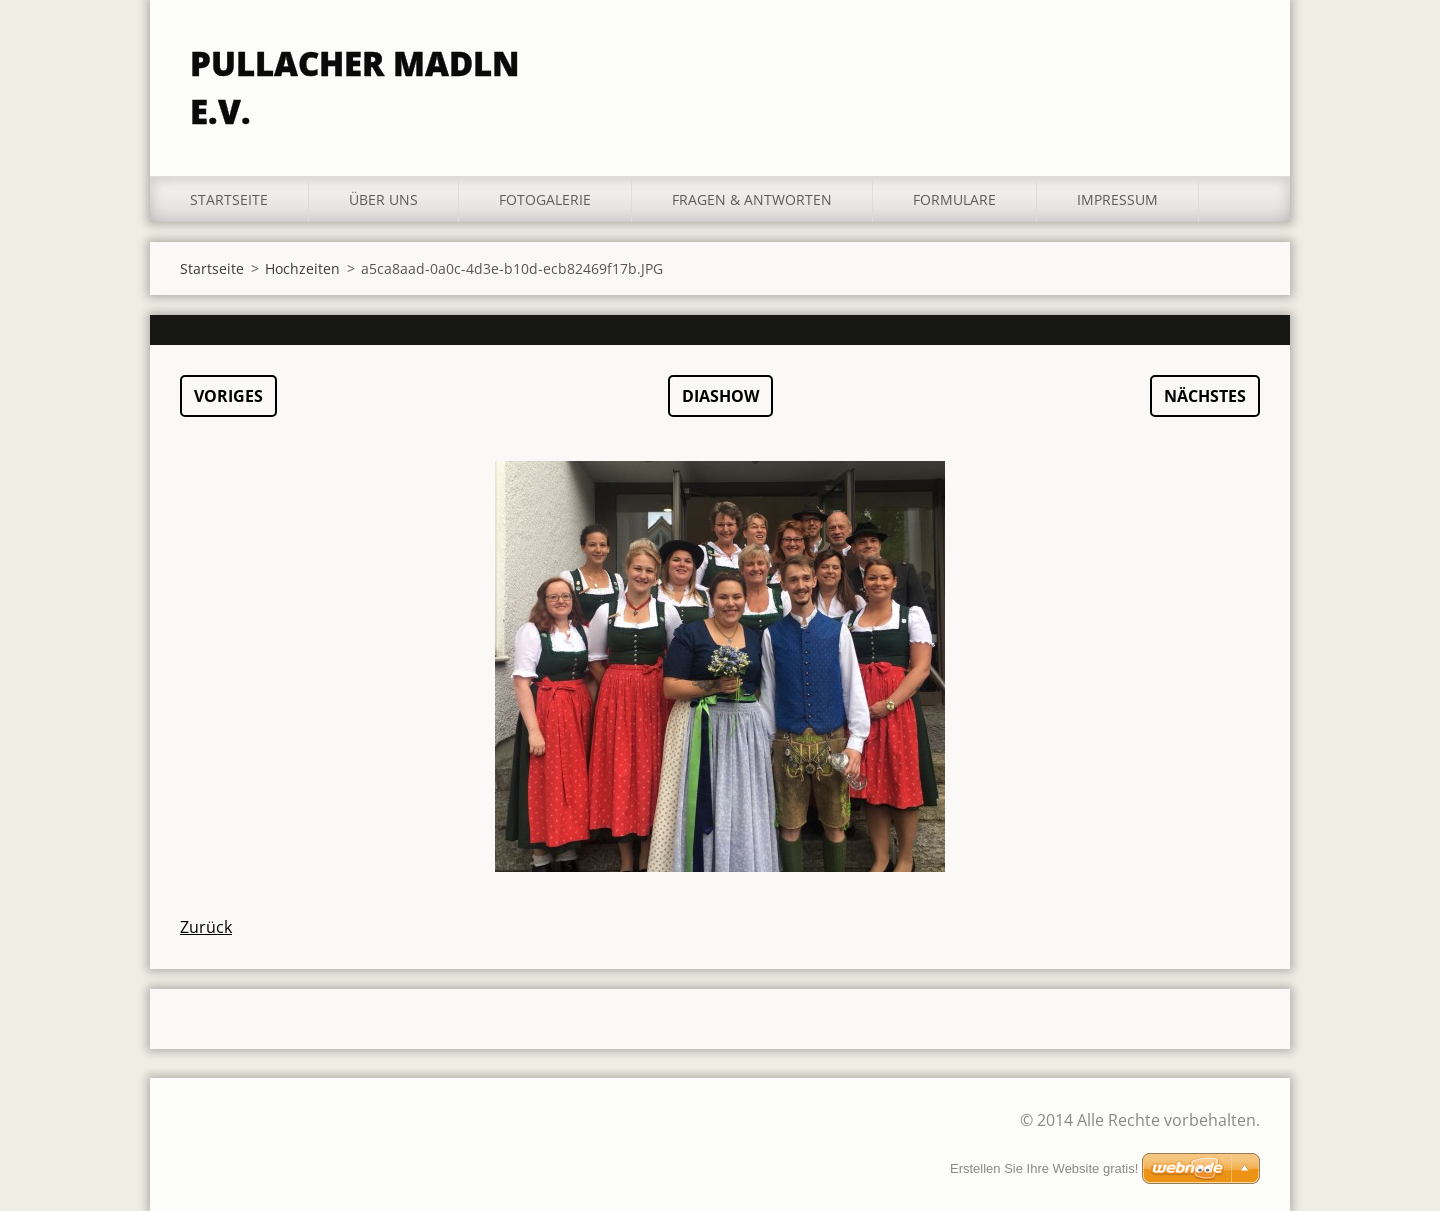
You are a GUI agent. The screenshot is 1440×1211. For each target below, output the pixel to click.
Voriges (228, 396)
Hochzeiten (302, 268)
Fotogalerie (545, 199)
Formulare (954, 199)
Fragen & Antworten (752, 199)
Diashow (720, 396)
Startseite (229, 199)
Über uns (383, 199)
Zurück (206, 927)
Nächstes (1205, 396)
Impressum (1117, 199)
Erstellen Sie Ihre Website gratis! (1044, 1168)
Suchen (1238, 58)
